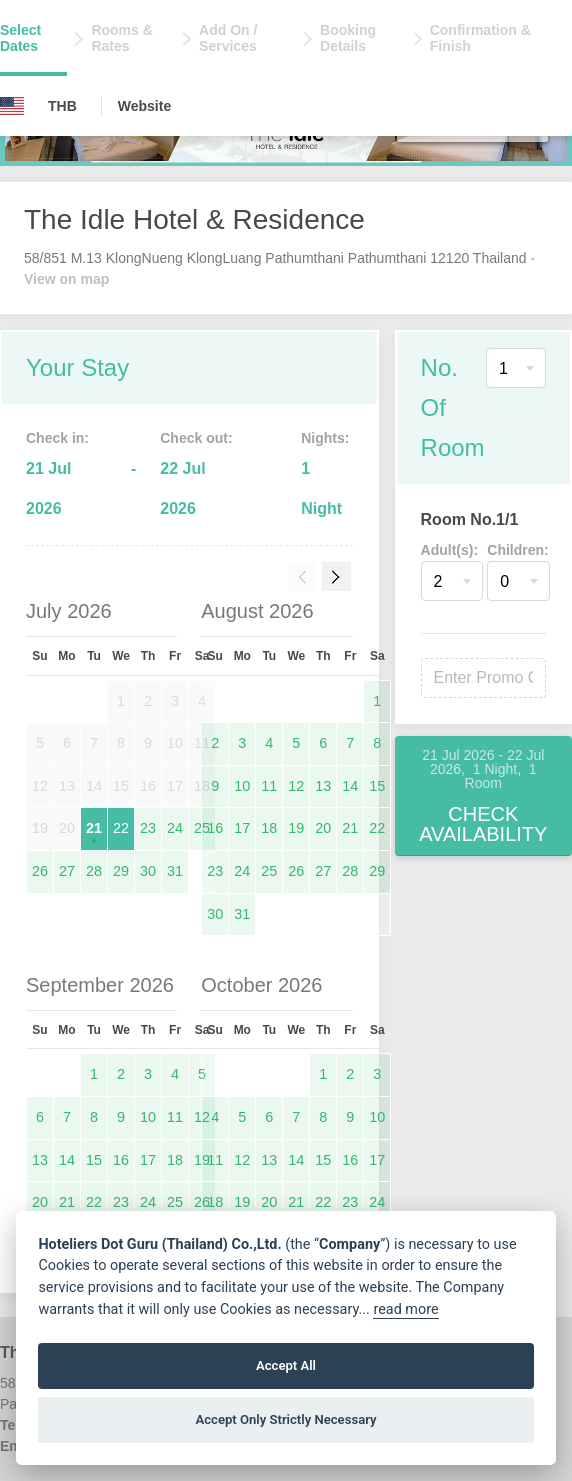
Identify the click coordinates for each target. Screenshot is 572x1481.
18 (269, 828)
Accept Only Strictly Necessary (285, 1419)
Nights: (325, 438)
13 (323, 786)
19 (296, 828)
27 (67, 871)
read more (405, 1309)
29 (121, 871)
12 (296, 786)
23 (148, 828)
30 (148, 871)
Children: (517, 550)
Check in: (57, 438)
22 (121, 828)
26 (40, 871)
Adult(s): (450, 550)
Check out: (196, 438)
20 (323, 828)
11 (269, 786)
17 (242, 828)
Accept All (286, 1365)
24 (175, 828)
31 (175, 871)
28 (94, 871)
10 (242, 786)
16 (215, 828)
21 (94, 828)
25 (202, 828)
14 (350, 786)
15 (377, 786)
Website (144, 106)
